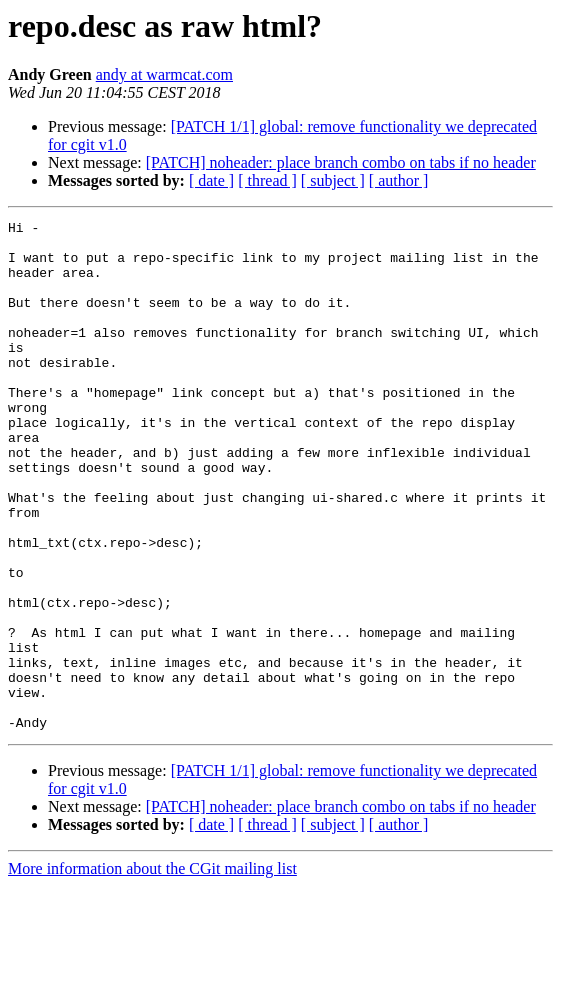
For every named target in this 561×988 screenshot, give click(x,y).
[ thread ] (267, 180)
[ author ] (399, 180)
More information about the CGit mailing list (152, 970)
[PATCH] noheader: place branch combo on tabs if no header (341, 162)
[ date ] (211, 180)
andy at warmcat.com (164, 74)
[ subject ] (333, 180)
